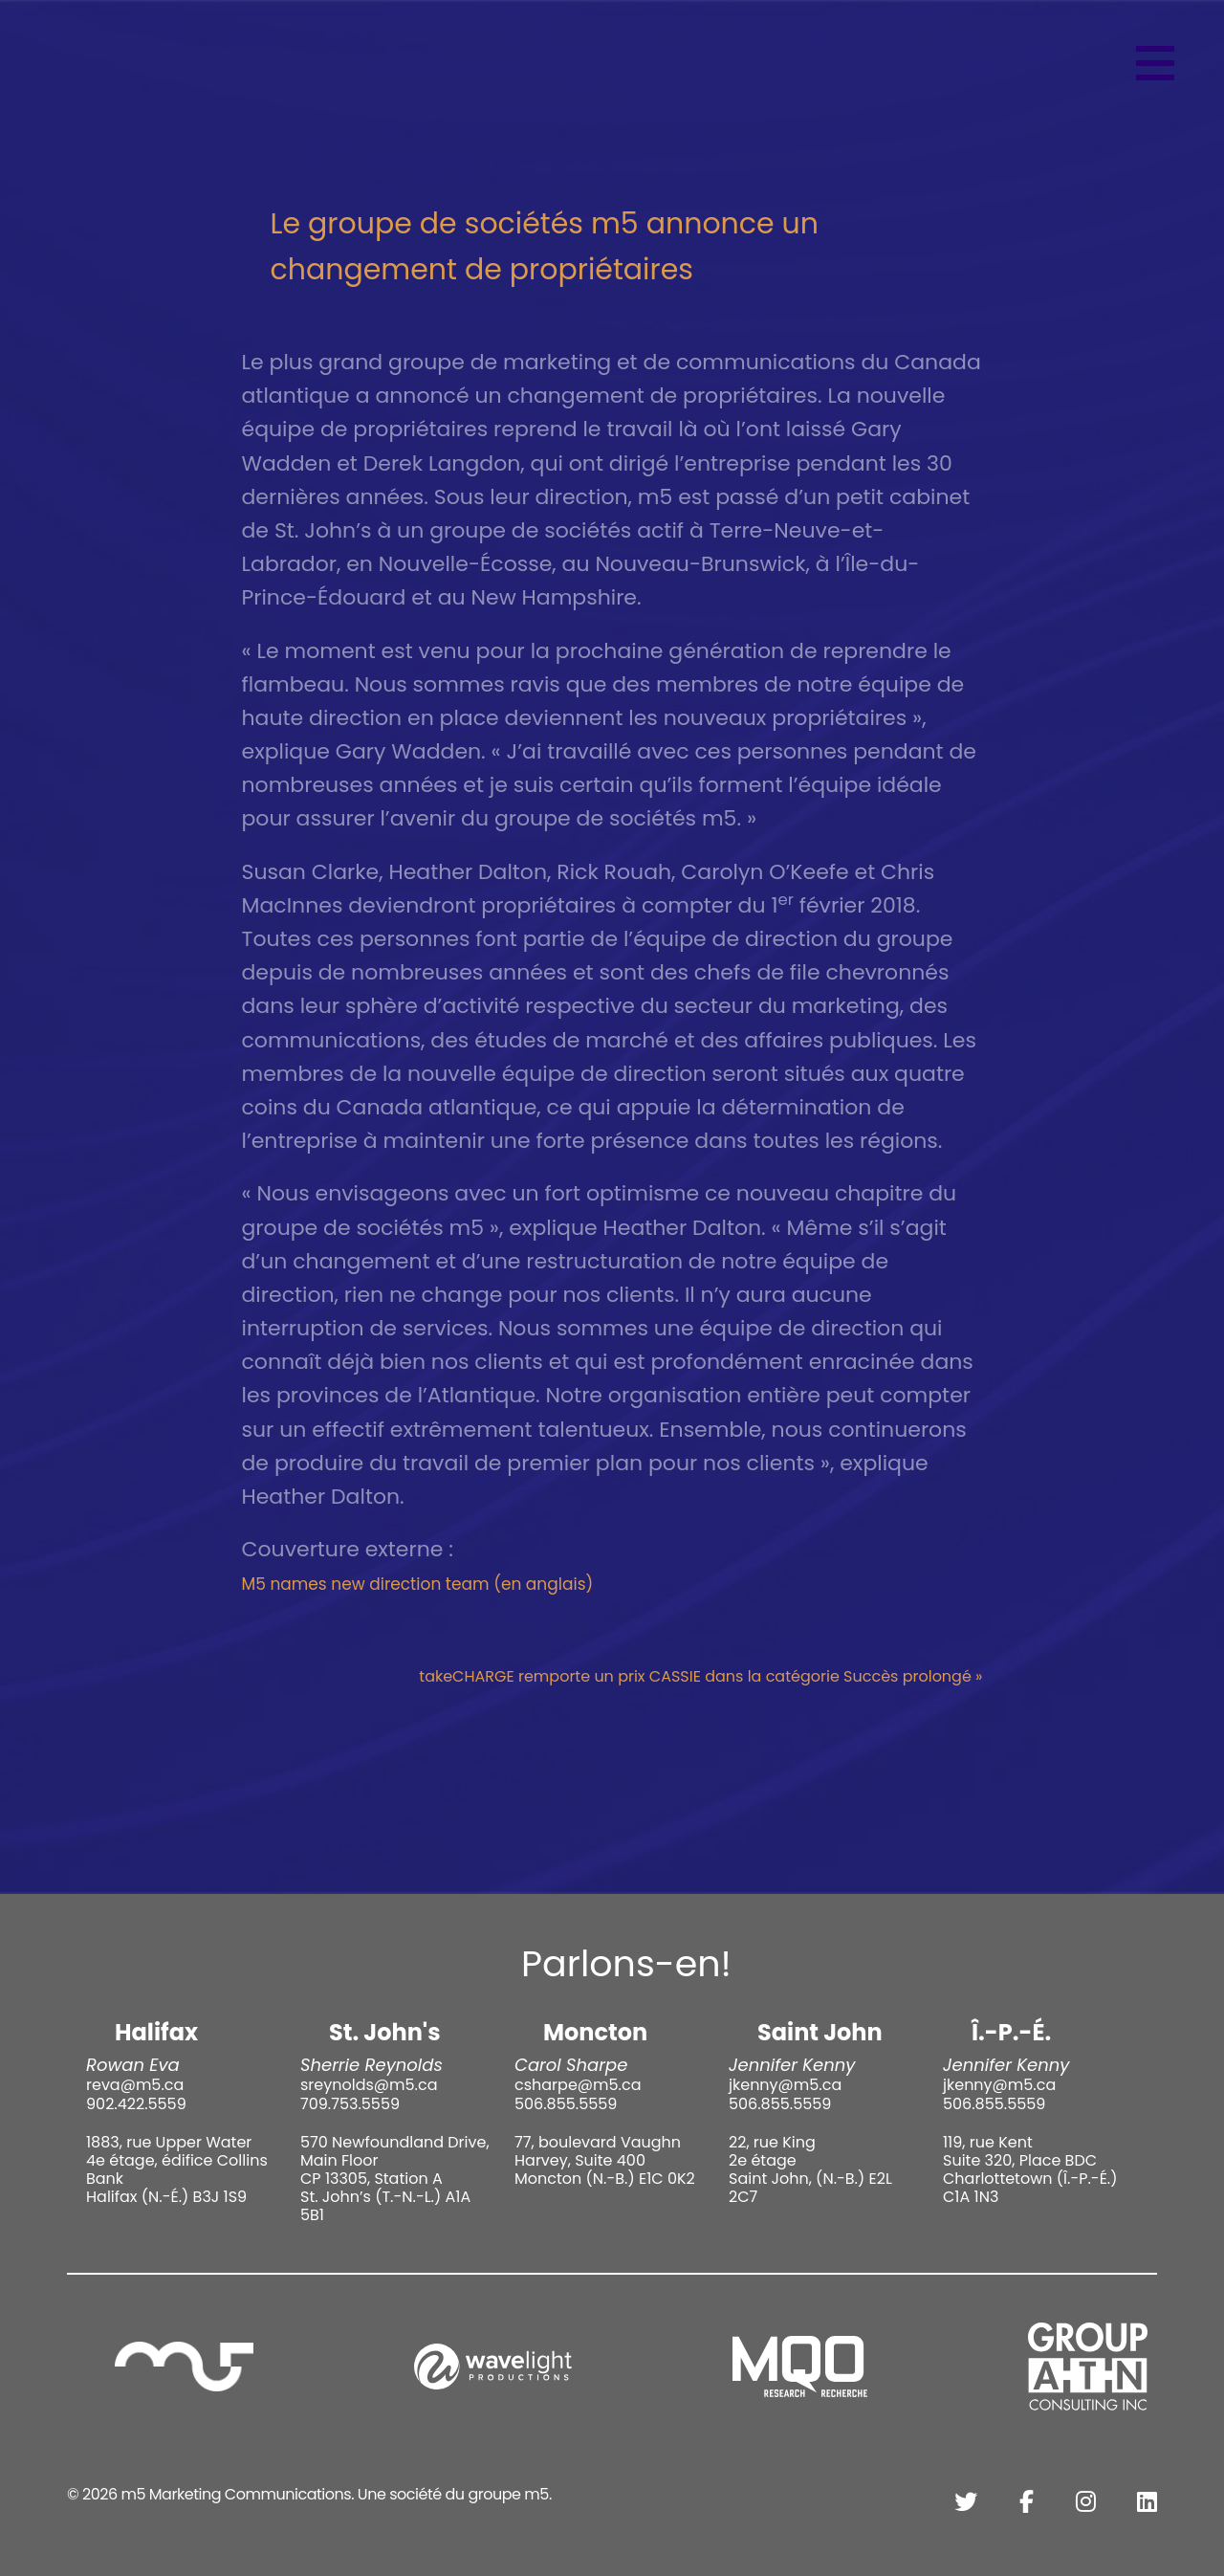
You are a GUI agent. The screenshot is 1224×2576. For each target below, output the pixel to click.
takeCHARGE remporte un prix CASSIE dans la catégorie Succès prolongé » (700, 1676)
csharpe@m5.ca (577, 2085)
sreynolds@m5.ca (368, 2085)
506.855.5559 (565, 2104)
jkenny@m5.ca (785, 2085)
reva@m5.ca (135, 2085)
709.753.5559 (350, 2104)
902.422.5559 (136, 2104)
